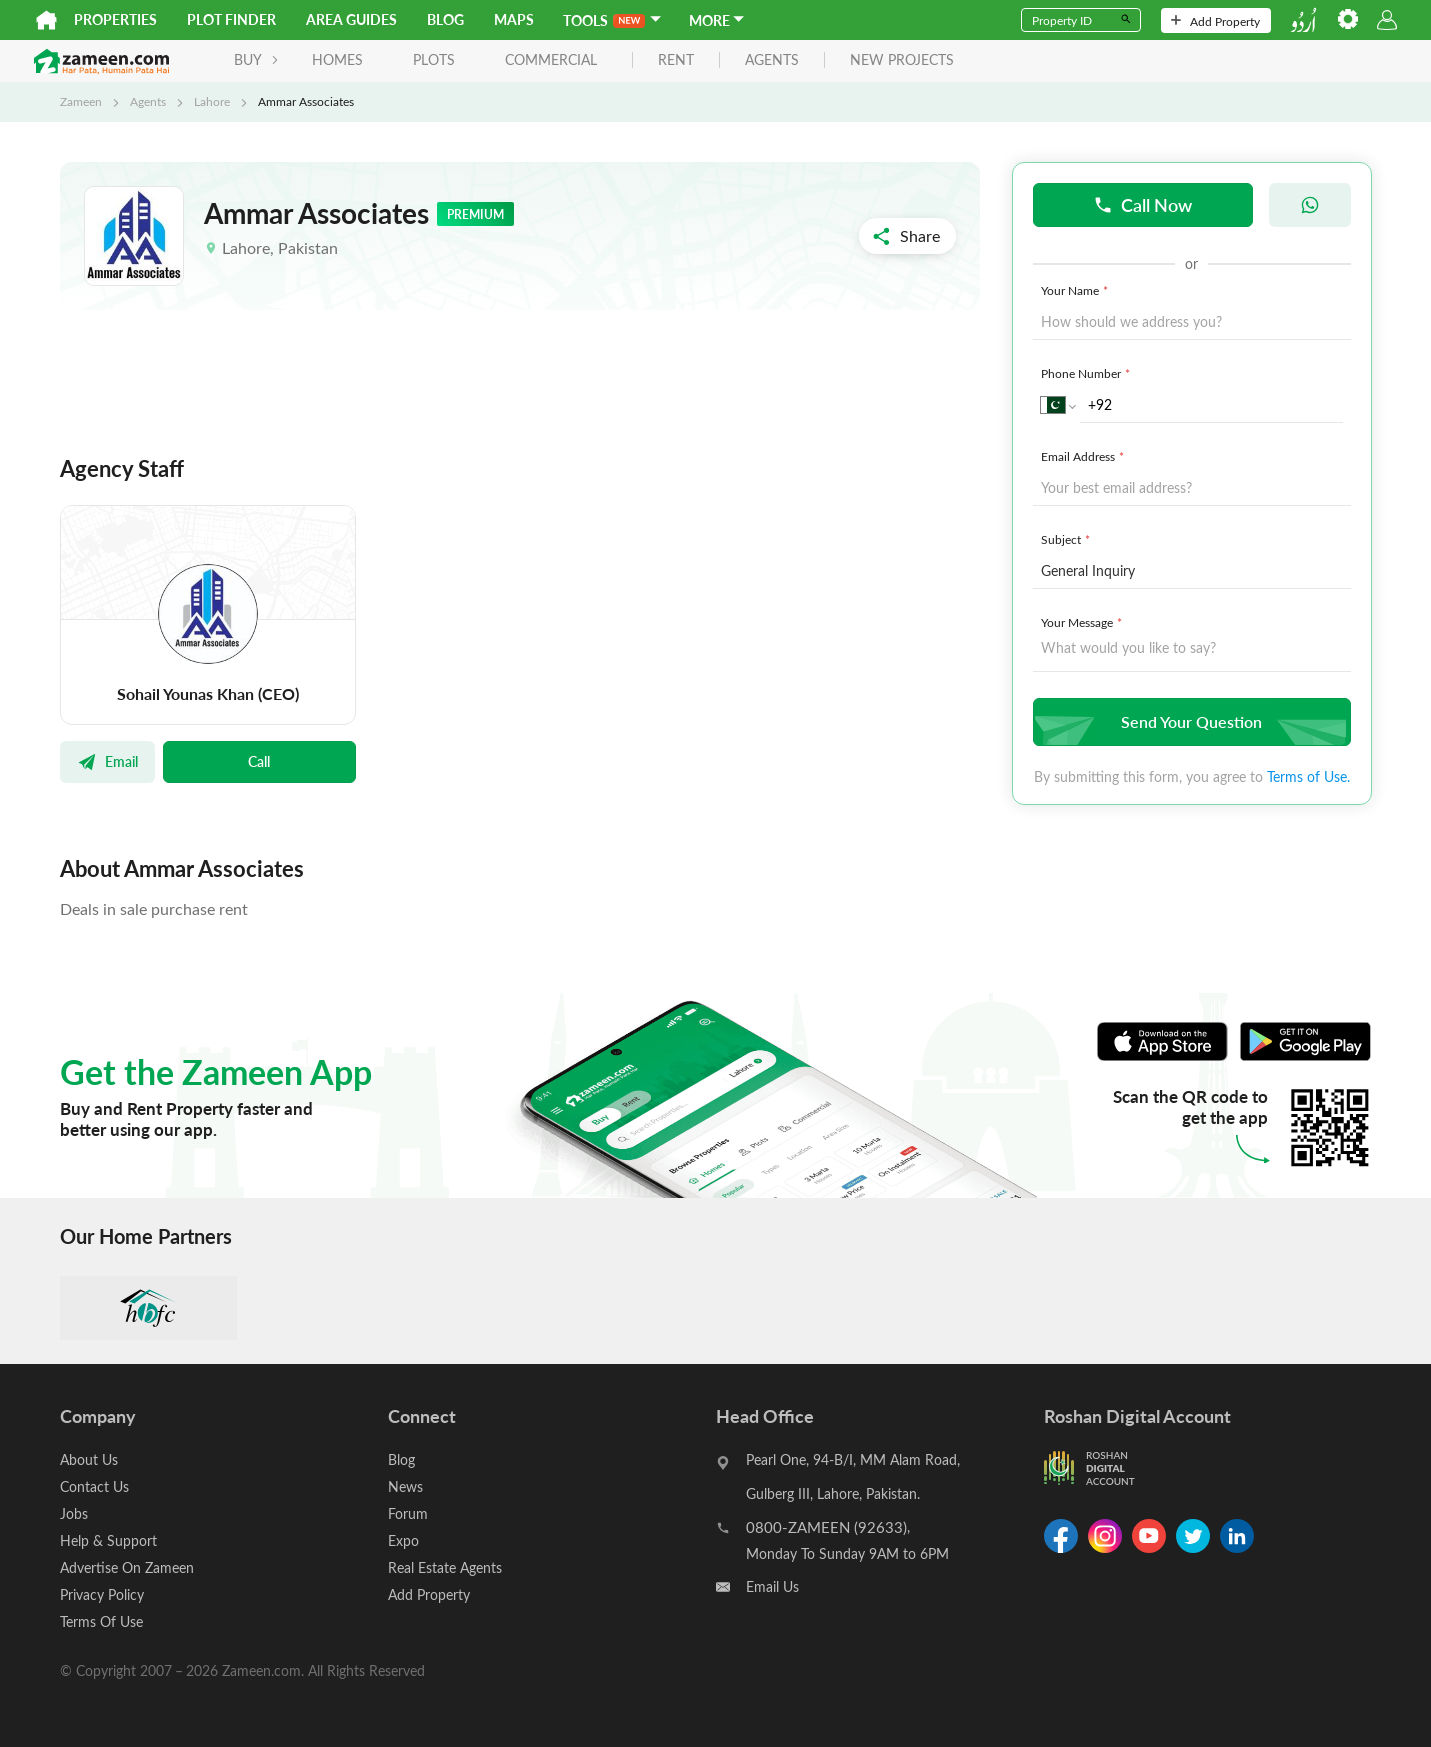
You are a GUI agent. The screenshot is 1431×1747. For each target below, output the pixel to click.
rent (676, 60)
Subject (1067, 539)
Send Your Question (1189, 721)
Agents (148, 101)
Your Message (1083, 622)
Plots (434, 59)
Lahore (212, 101)
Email (107, 761)
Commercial (551, 59)
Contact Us (94, 1486)
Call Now (1142, 204)
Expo (403, 1540)
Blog (445, 19)
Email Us (772, 1586)
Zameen (81, 101)
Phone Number (1087, 373)
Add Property (1215, 21)
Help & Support (108, 1540)
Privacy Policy (102, 1594)
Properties (115, 19)
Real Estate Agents (445, 1567)
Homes (337, 59)
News (405, 1486)
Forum (408, 1513)
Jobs (74, 1513)
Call (259, 761)
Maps (514, 19)
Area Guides (351, 19)
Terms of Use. (1308, 776)
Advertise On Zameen (127, 1567)
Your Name (1076, 290)
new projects (902, 60)
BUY (256, 59)
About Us (89, 1459)
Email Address (1084, 456)
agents (772, 60)
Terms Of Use (101, 1621)
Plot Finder (231, 19)
